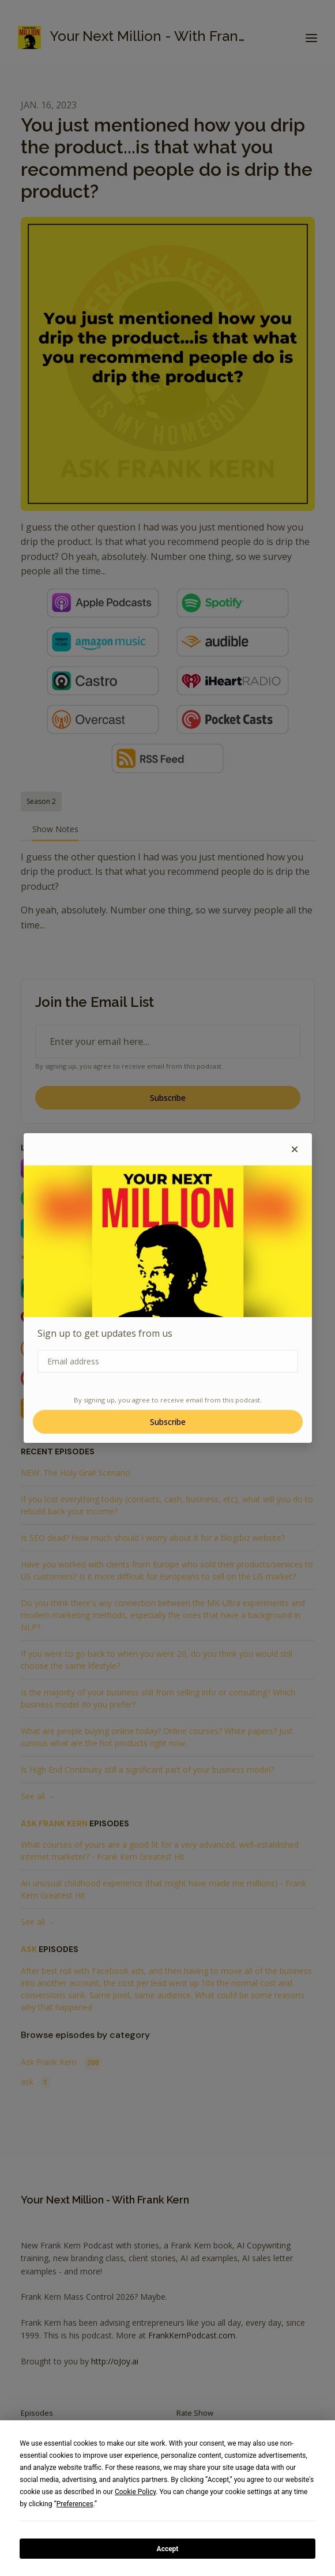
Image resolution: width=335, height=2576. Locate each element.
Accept (168, 2549)
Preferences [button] (75, 2504)
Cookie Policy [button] (135, 2492)
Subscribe (168, 1421)
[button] (294, 1149)
